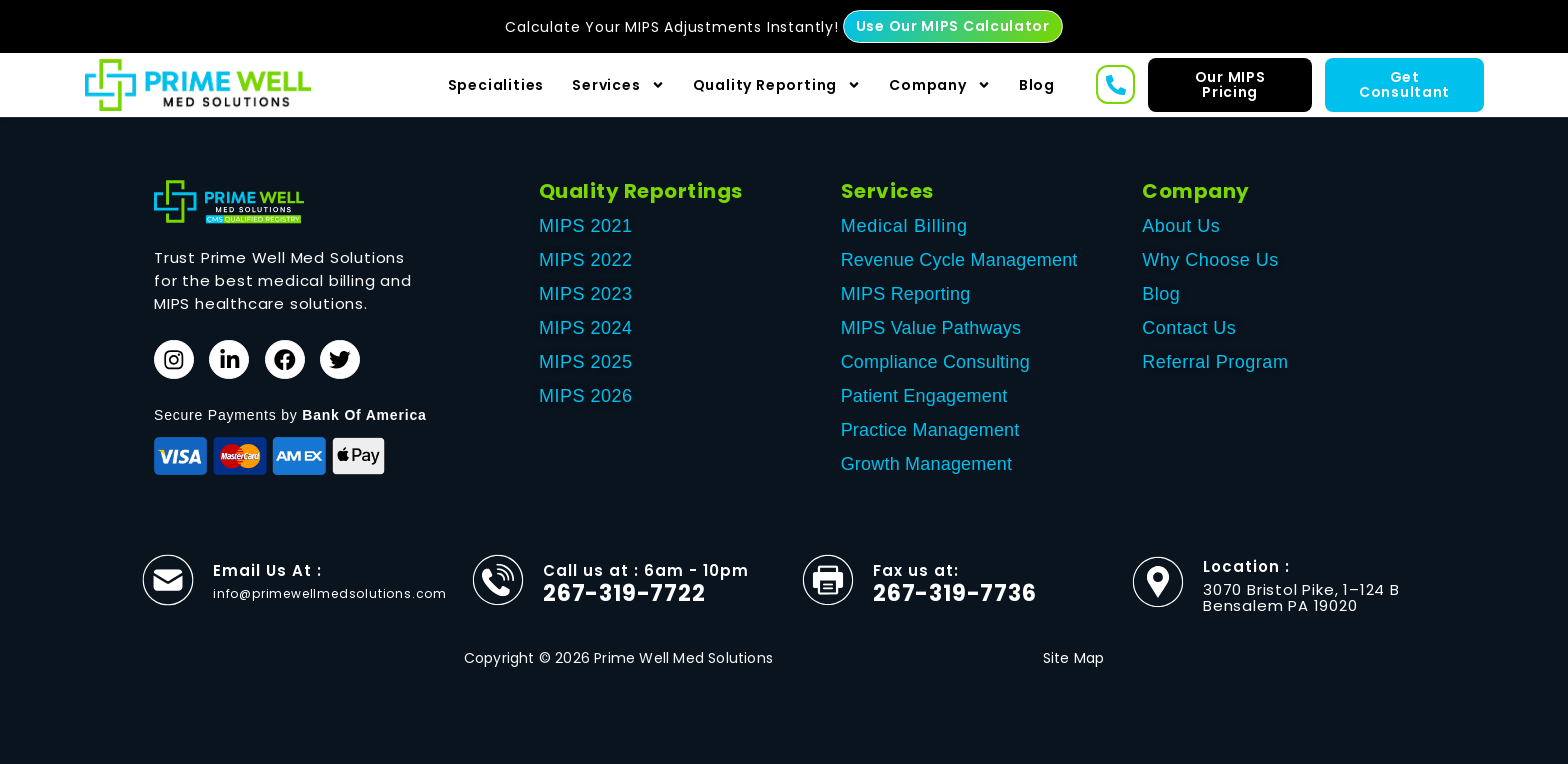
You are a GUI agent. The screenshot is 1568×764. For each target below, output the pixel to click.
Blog (1037, 85)
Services (618, 85)
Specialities (496, 85)
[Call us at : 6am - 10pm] (498, 580)
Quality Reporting (777, 85)
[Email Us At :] (168, 580)
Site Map (1074, 658)
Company (940, 85)
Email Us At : (267, 570)
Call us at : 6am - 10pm (646, 570)
